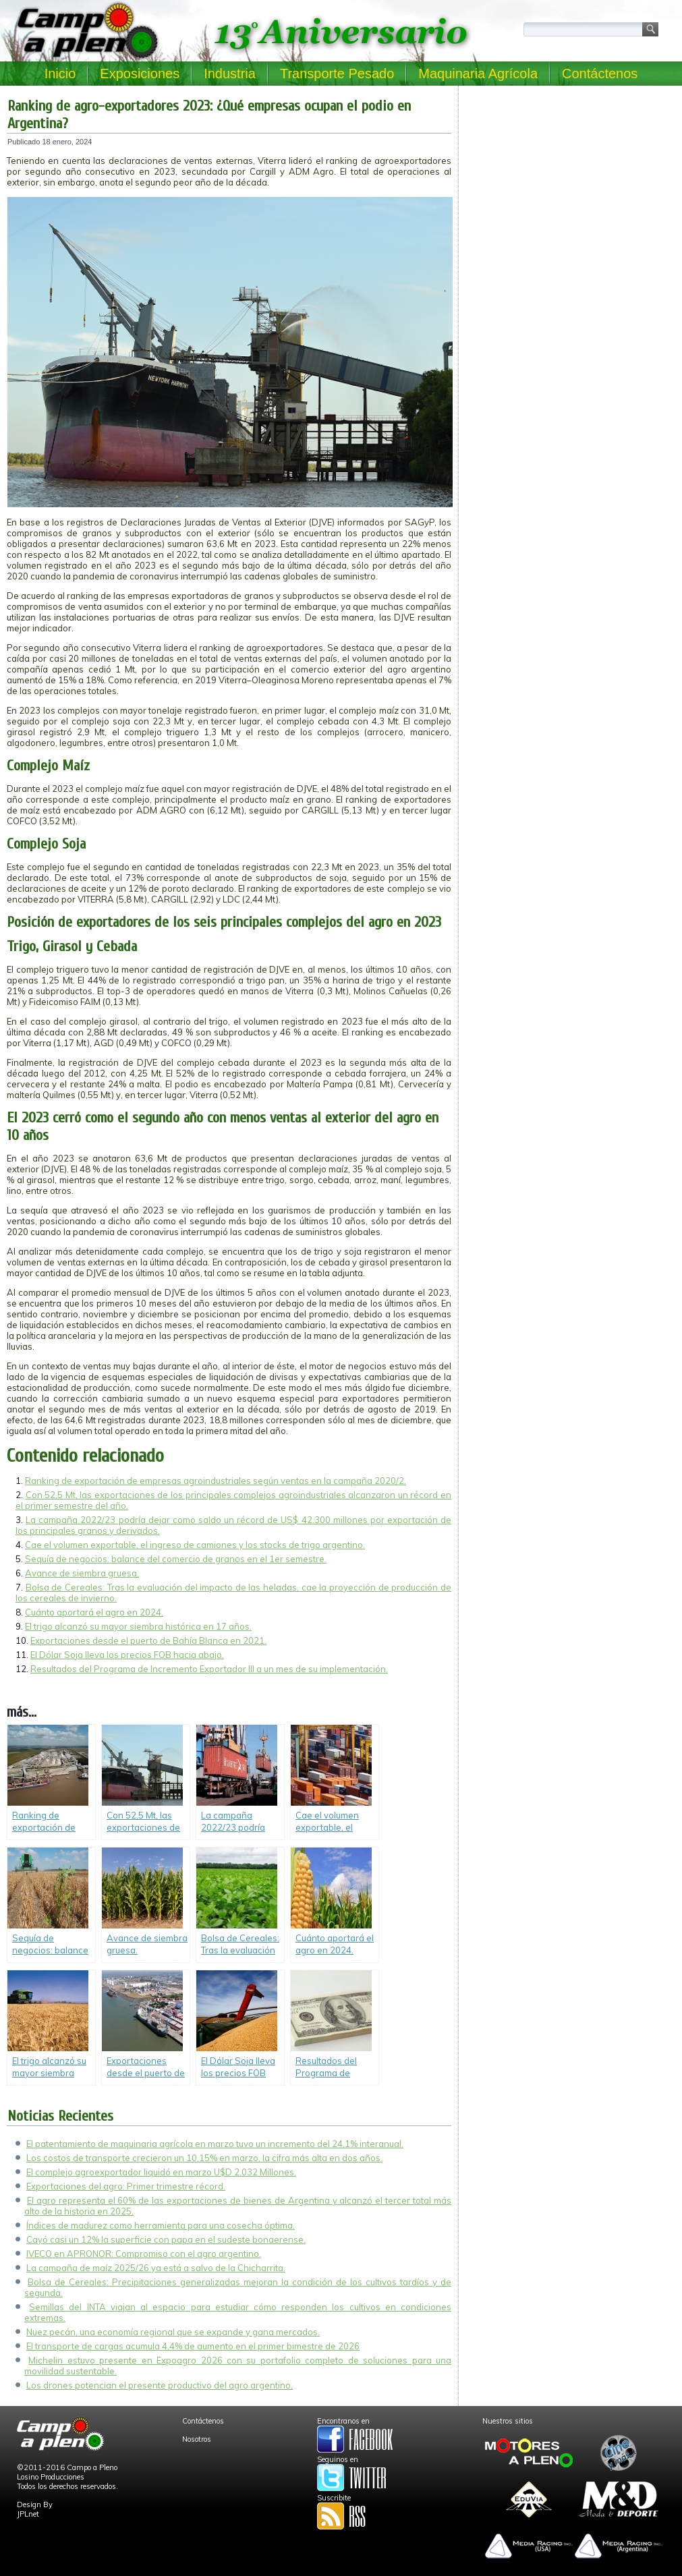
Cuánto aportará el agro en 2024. (94, 1612)
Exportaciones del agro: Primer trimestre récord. (125, 2186)
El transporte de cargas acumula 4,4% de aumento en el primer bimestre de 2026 (193, 2346)
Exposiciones (139, 73)
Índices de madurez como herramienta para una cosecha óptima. (160, 2225)
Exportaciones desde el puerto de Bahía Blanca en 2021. (148, 1640)
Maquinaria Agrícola (478, 73)
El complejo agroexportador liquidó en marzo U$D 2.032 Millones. (161, 2172)
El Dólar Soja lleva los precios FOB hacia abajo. (127, 1654)
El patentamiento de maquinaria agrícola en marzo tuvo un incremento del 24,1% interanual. (214, 2143)
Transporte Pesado (337, 73)
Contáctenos (599, 73)
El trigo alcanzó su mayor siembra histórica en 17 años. (138, 1626)
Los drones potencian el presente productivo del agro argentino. (159, 2385)
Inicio (60, 73)
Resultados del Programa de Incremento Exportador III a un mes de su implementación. (209, 1668)
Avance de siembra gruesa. (82, 1573)
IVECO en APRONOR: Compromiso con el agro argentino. (143, 2253)
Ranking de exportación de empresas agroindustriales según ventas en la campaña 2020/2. (215, 1480)
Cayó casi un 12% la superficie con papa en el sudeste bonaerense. (166, 2239)
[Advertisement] (570, 176)
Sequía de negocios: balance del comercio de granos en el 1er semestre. (175, 1558)
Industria (230, 73)
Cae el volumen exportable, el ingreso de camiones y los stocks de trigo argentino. (195, 1544)
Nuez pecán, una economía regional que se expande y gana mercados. (173, 2331)
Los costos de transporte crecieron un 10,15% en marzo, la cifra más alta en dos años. (204, 2157)
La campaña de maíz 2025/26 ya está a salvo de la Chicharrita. (155, 2267)
